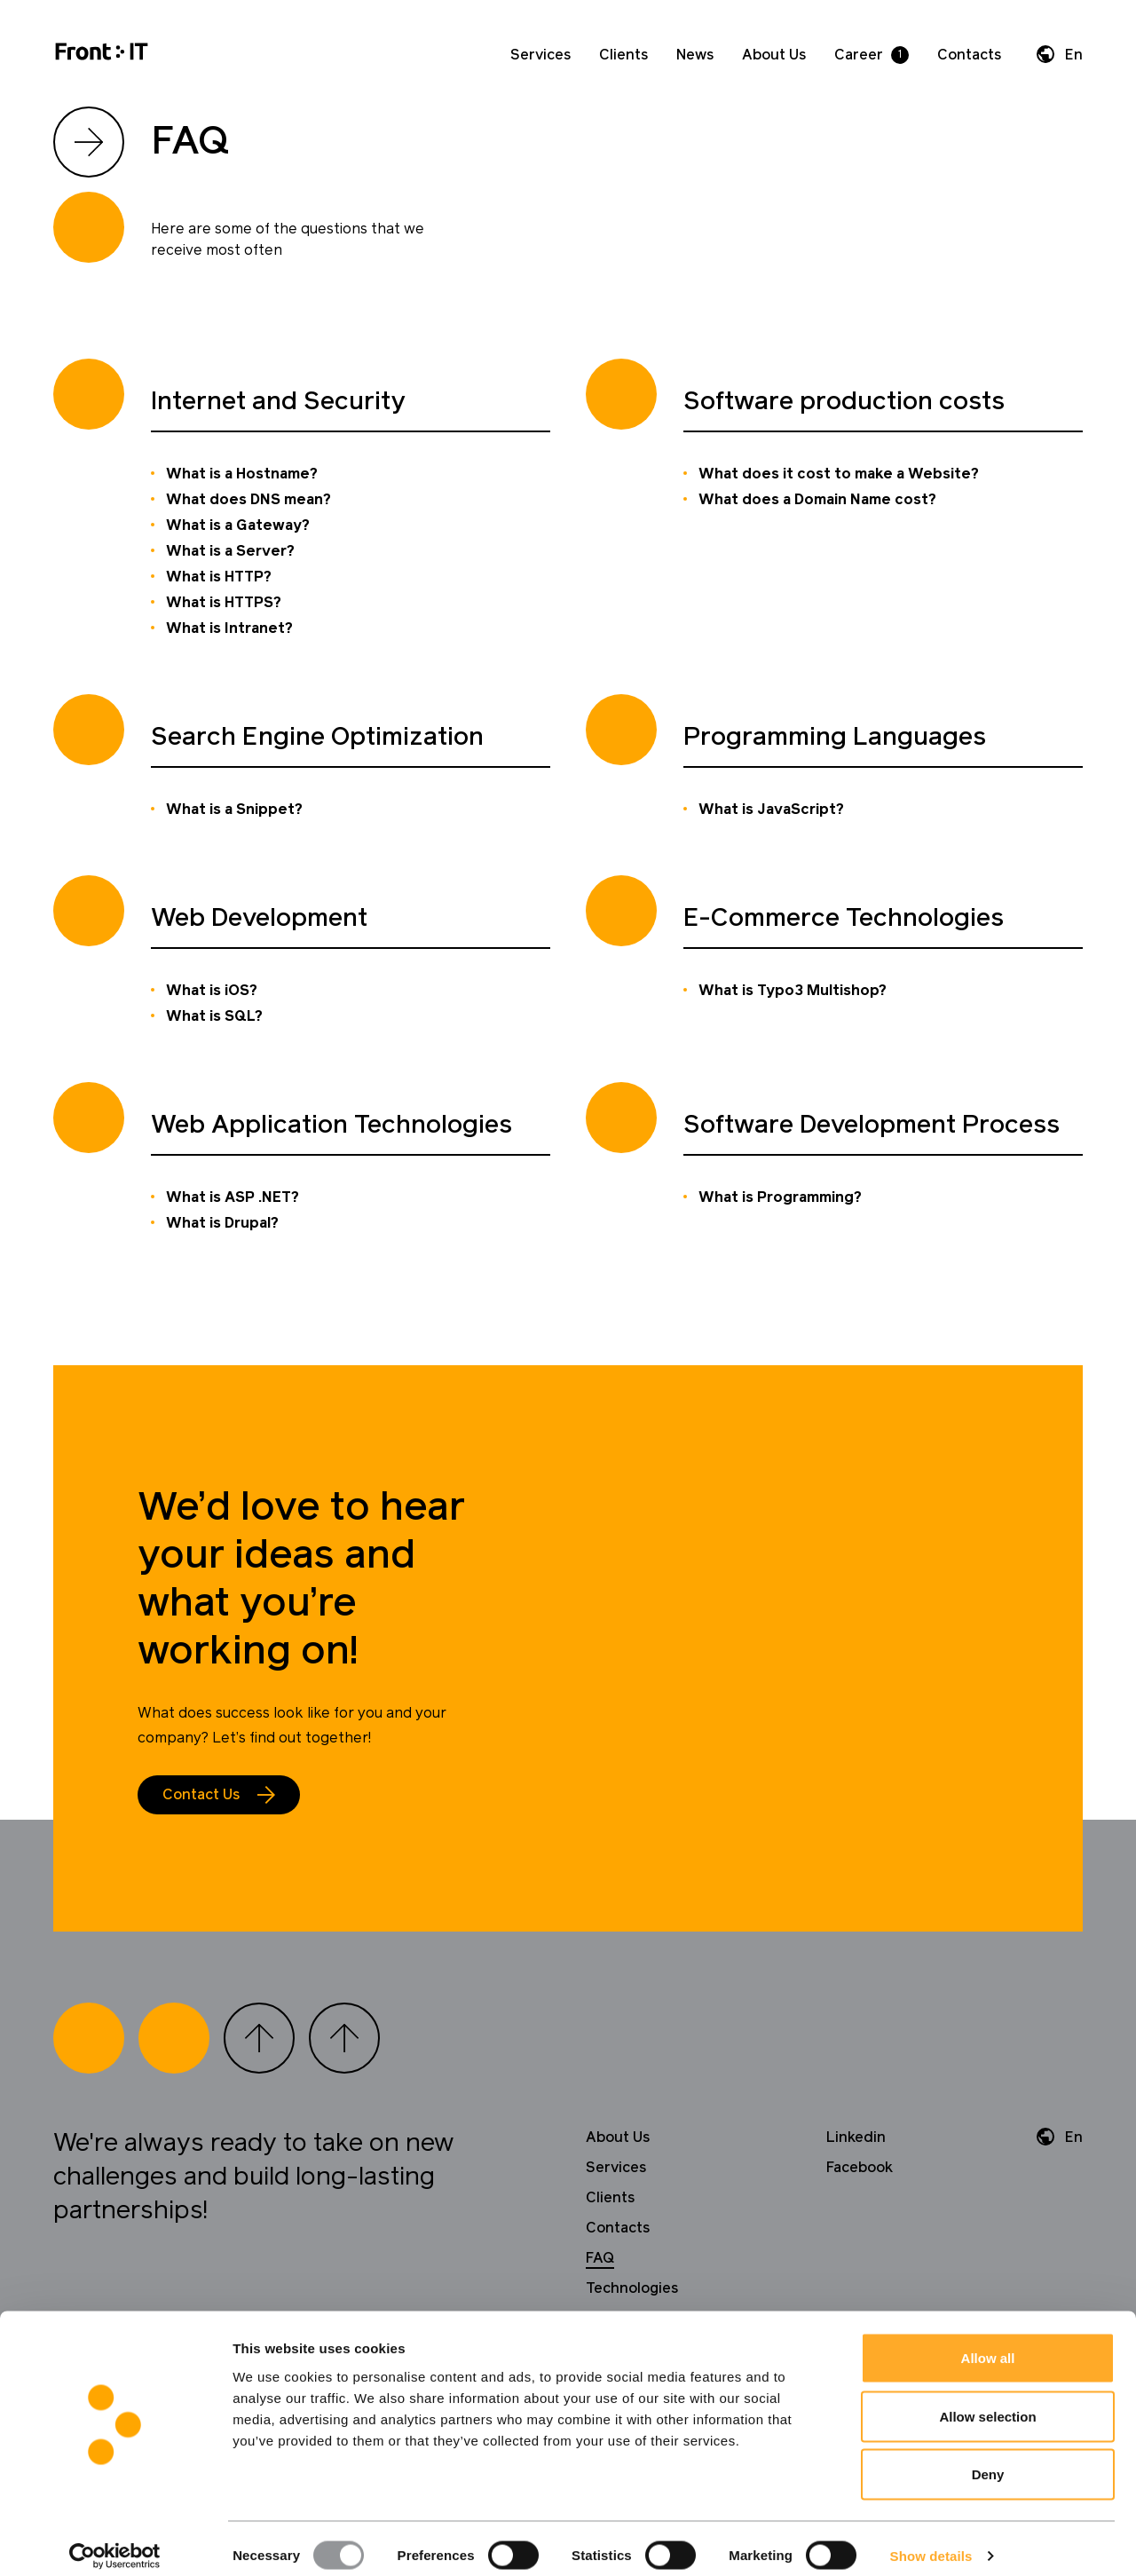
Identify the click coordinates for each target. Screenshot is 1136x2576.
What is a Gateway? (238, 525)
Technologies (632, 2288)
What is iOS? (211, 991)
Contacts (969, 55)
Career (858, 55)
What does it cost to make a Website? (838, 474)
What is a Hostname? (242, 474)
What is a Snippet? (234, 809)
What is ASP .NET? (232, 1197)
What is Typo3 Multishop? (792, 991)
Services (540, 55)
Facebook (859, 2168)
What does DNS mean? (248, 500)
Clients (623, 55)
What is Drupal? (222, 1223)
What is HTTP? (219, 577)
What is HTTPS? (223, 603)
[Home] (101, 55)
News (695, 55)
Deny (988, 2459)
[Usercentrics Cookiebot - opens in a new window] (115, 2541)
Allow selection (987, 2401)
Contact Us (201, 1795)
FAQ (600, 2258)
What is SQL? (214, 1016)
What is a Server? (230, 551)
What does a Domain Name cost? (817, 500)
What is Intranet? (229, 628)
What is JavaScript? (771, 809)
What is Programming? (780, 1197)
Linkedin (856, 2137)
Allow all (988, 2343)
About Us (774, 55)
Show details (931, 2540)
